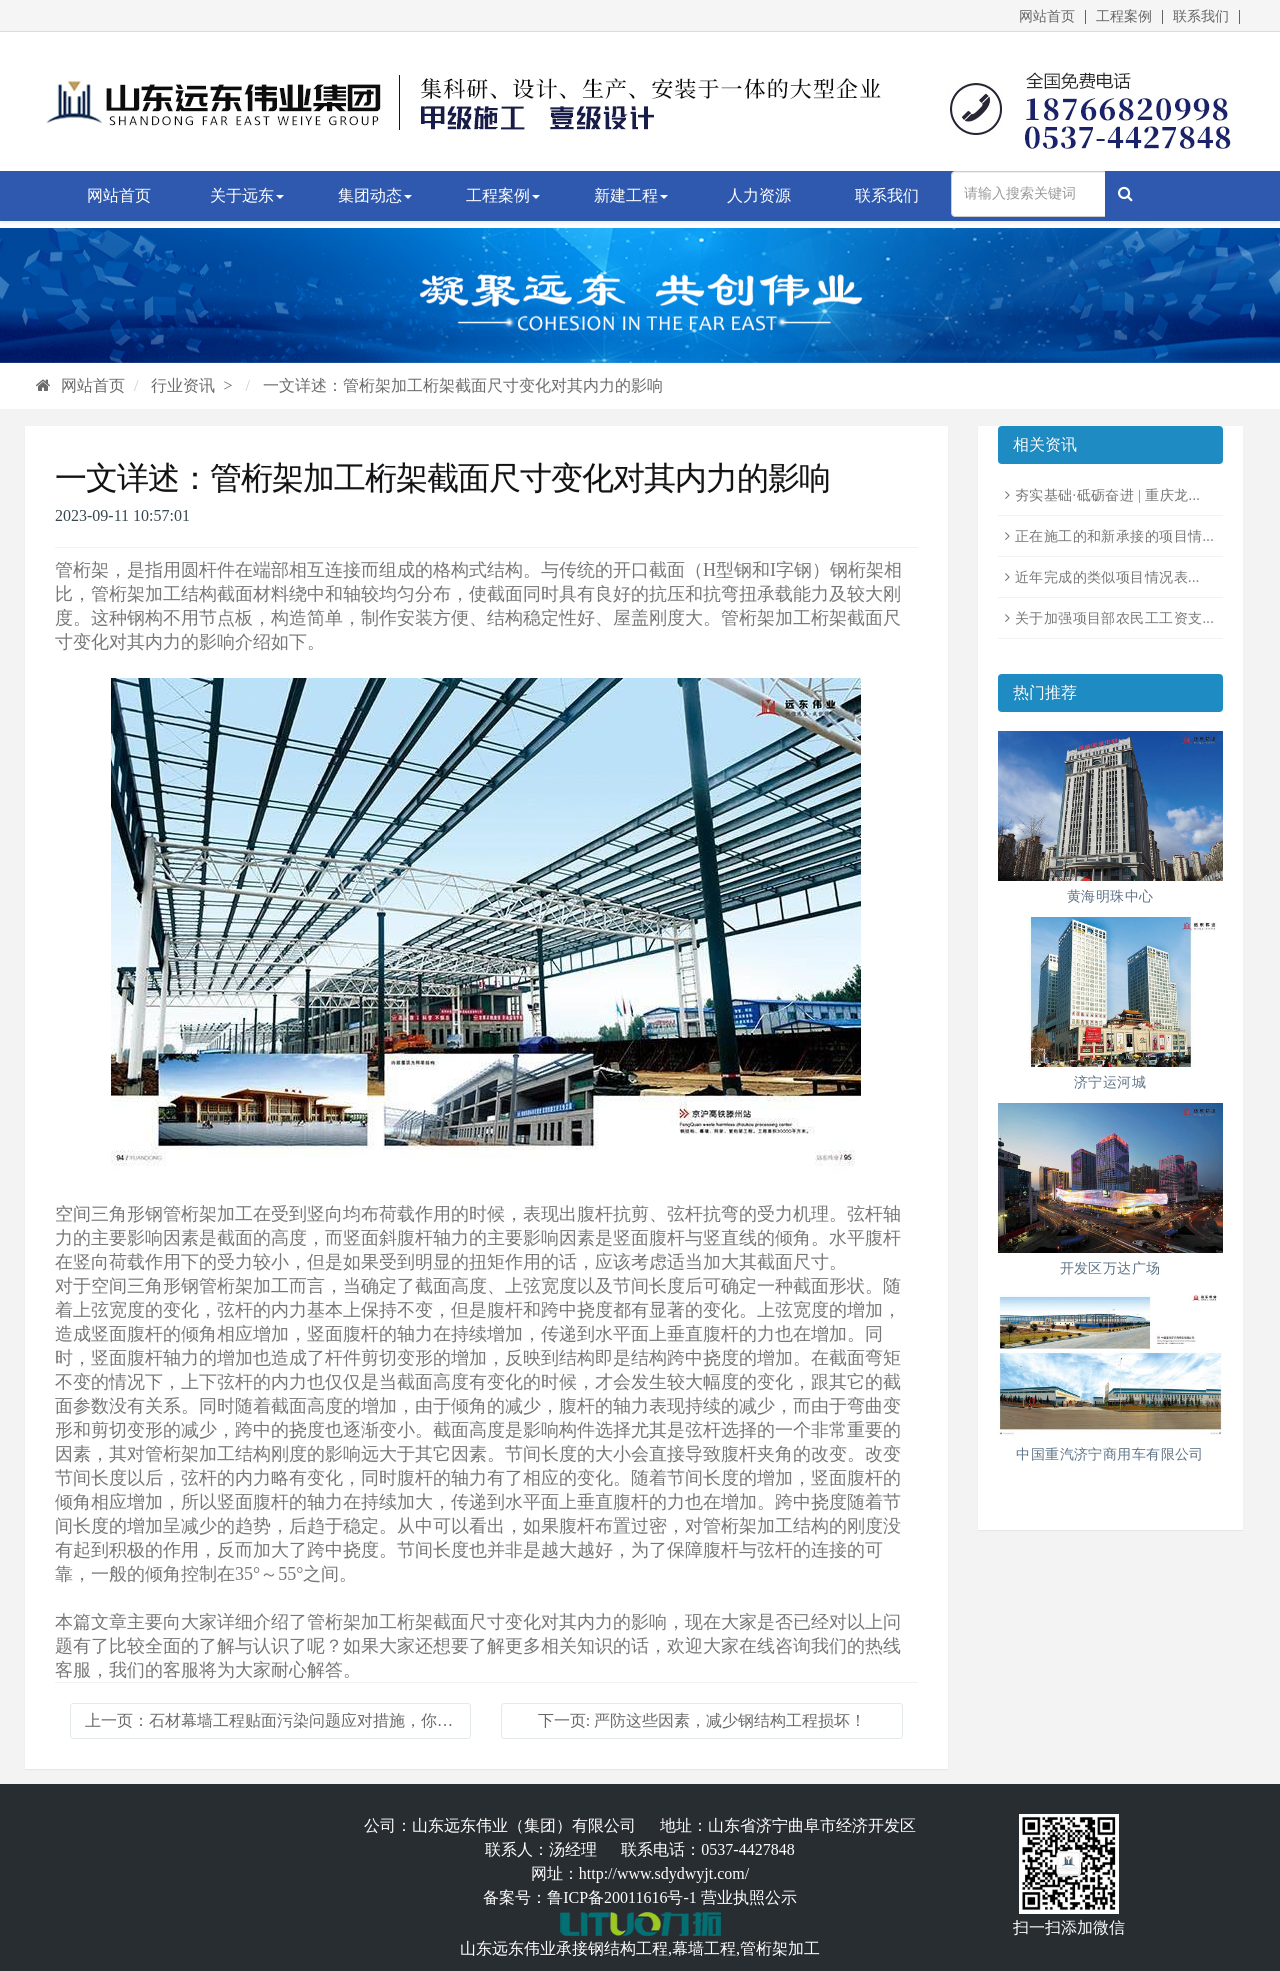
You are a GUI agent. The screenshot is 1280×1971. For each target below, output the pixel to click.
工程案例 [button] (503, 195)
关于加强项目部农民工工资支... (1114, 618)
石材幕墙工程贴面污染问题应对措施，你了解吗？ (325, 1720)
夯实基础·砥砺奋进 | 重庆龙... (1107, 495)
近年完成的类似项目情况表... (1107, 577)
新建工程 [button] (631, 195)
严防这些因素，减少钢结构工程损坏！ (730, 1720)
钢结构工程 (628, 1948)
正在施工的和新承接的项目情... (1114, 536)
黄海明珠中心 (1110, 896)
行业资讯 (183, 385)
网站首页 (1047, 17)
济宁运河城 (1110, 1082)
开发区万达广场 (1110, 1268)
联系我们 (1201, 17)
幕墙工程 (704, 1948)
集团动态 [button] (375, 195)
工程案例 (1124, 17)
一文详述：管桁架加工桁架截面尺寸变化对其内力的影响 (463, 385)
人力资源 (759, 195)
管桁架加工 (780, 1948)
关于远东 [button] (247, 195)
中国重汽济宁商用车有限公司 (1109, 1454)
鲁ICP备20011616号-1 (622, 1897)
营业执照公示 (749, 1897)
